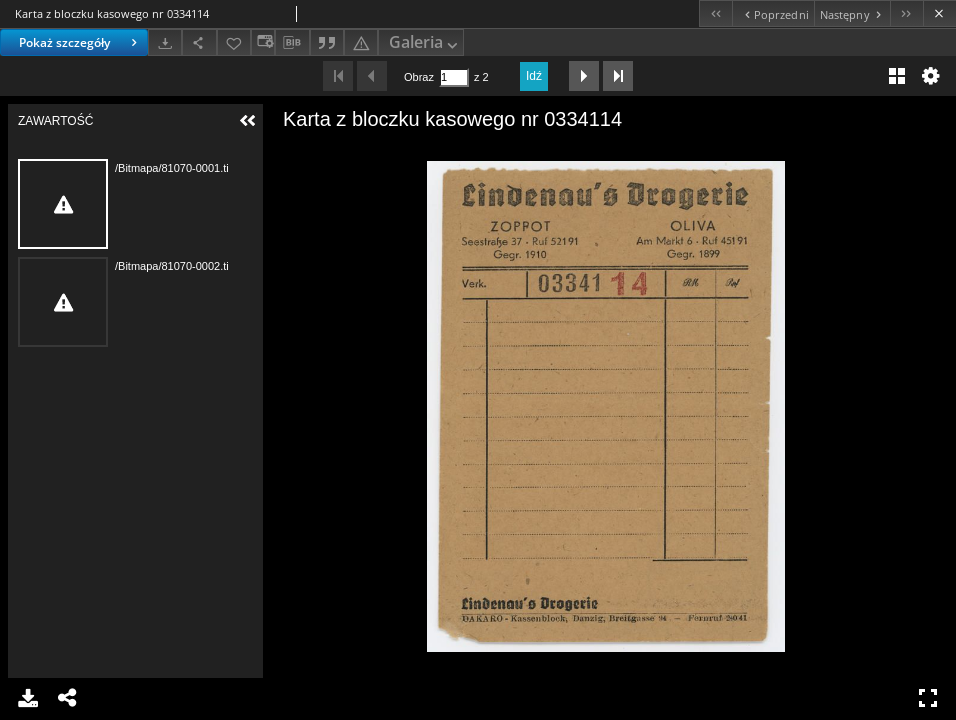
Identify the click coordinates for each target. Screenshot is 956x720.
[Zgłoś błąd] (361, 42)
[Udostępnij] (199, 42)
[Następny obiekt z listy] (852, 13)
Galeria (425, 43)
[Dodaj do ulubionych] (234, 42)
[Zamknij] (939, 13)
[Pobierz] (165, 42)
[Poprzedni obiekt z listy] (772, 13)
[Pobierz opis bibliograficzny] (292, 43)
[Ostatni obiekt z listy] (906, 13)
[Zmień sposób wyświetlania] (263, 42)
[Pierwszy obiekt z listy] (715, 13)
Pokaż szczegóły (80, 42)
